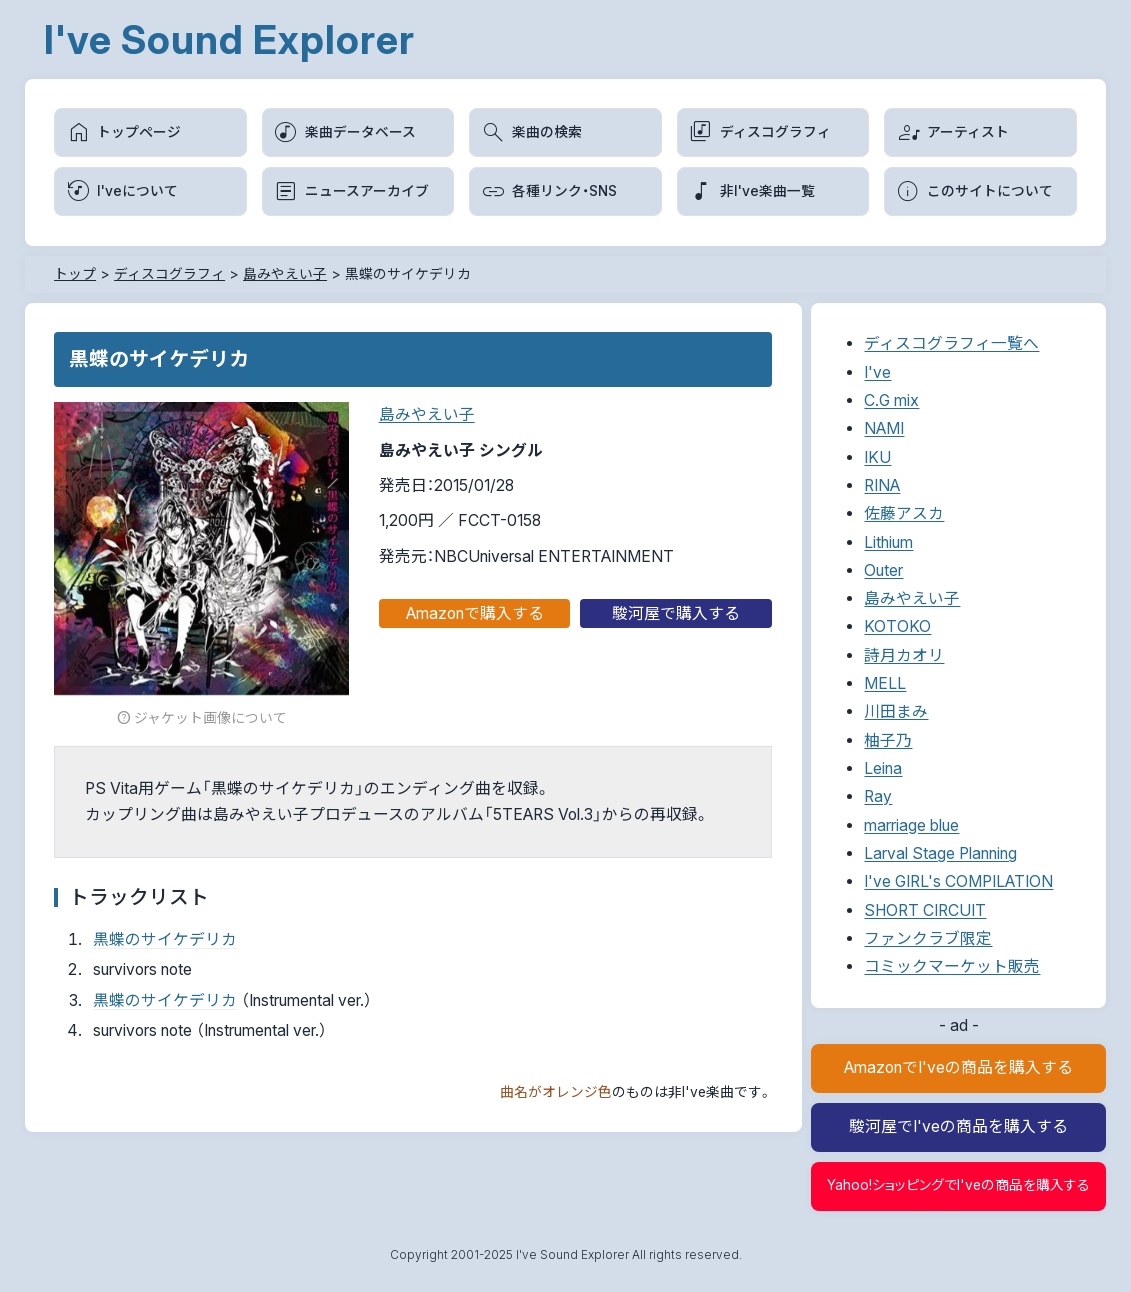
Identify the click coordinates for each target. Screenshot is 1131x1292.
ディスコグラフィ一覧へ (951, 343)
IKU (877, 457)
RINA (882, 485)
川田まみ (896, 711)
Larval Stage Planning (940, 853)
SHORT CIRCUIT (925, 910)
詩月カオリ (904, 655)
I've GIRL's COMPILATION (958, 881)
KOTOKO (897, 626)
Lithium (888, 542)
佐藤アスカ (904, 513)
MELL (885, 683)
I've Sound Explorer (229, 39)
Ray (878, 796)
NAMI (884, 428)
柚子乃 (888, 740)
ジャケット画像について (201, 719)
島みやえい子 (427, 414)
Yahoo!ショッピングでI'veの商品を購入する (958, 1185)
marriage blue (911, 825)
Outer (883, 570)
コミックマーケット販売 (952, 966)
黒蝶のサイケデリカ (165, 939)
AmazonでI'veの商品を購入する (958, 1067)
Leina (883, 768)
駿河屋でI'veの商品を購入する (958, 1126)
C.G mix (891, 400)
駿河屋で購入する (676, 613)
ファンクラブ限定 (928, 938)
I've (877, 372)
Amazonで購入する (475, 613)
